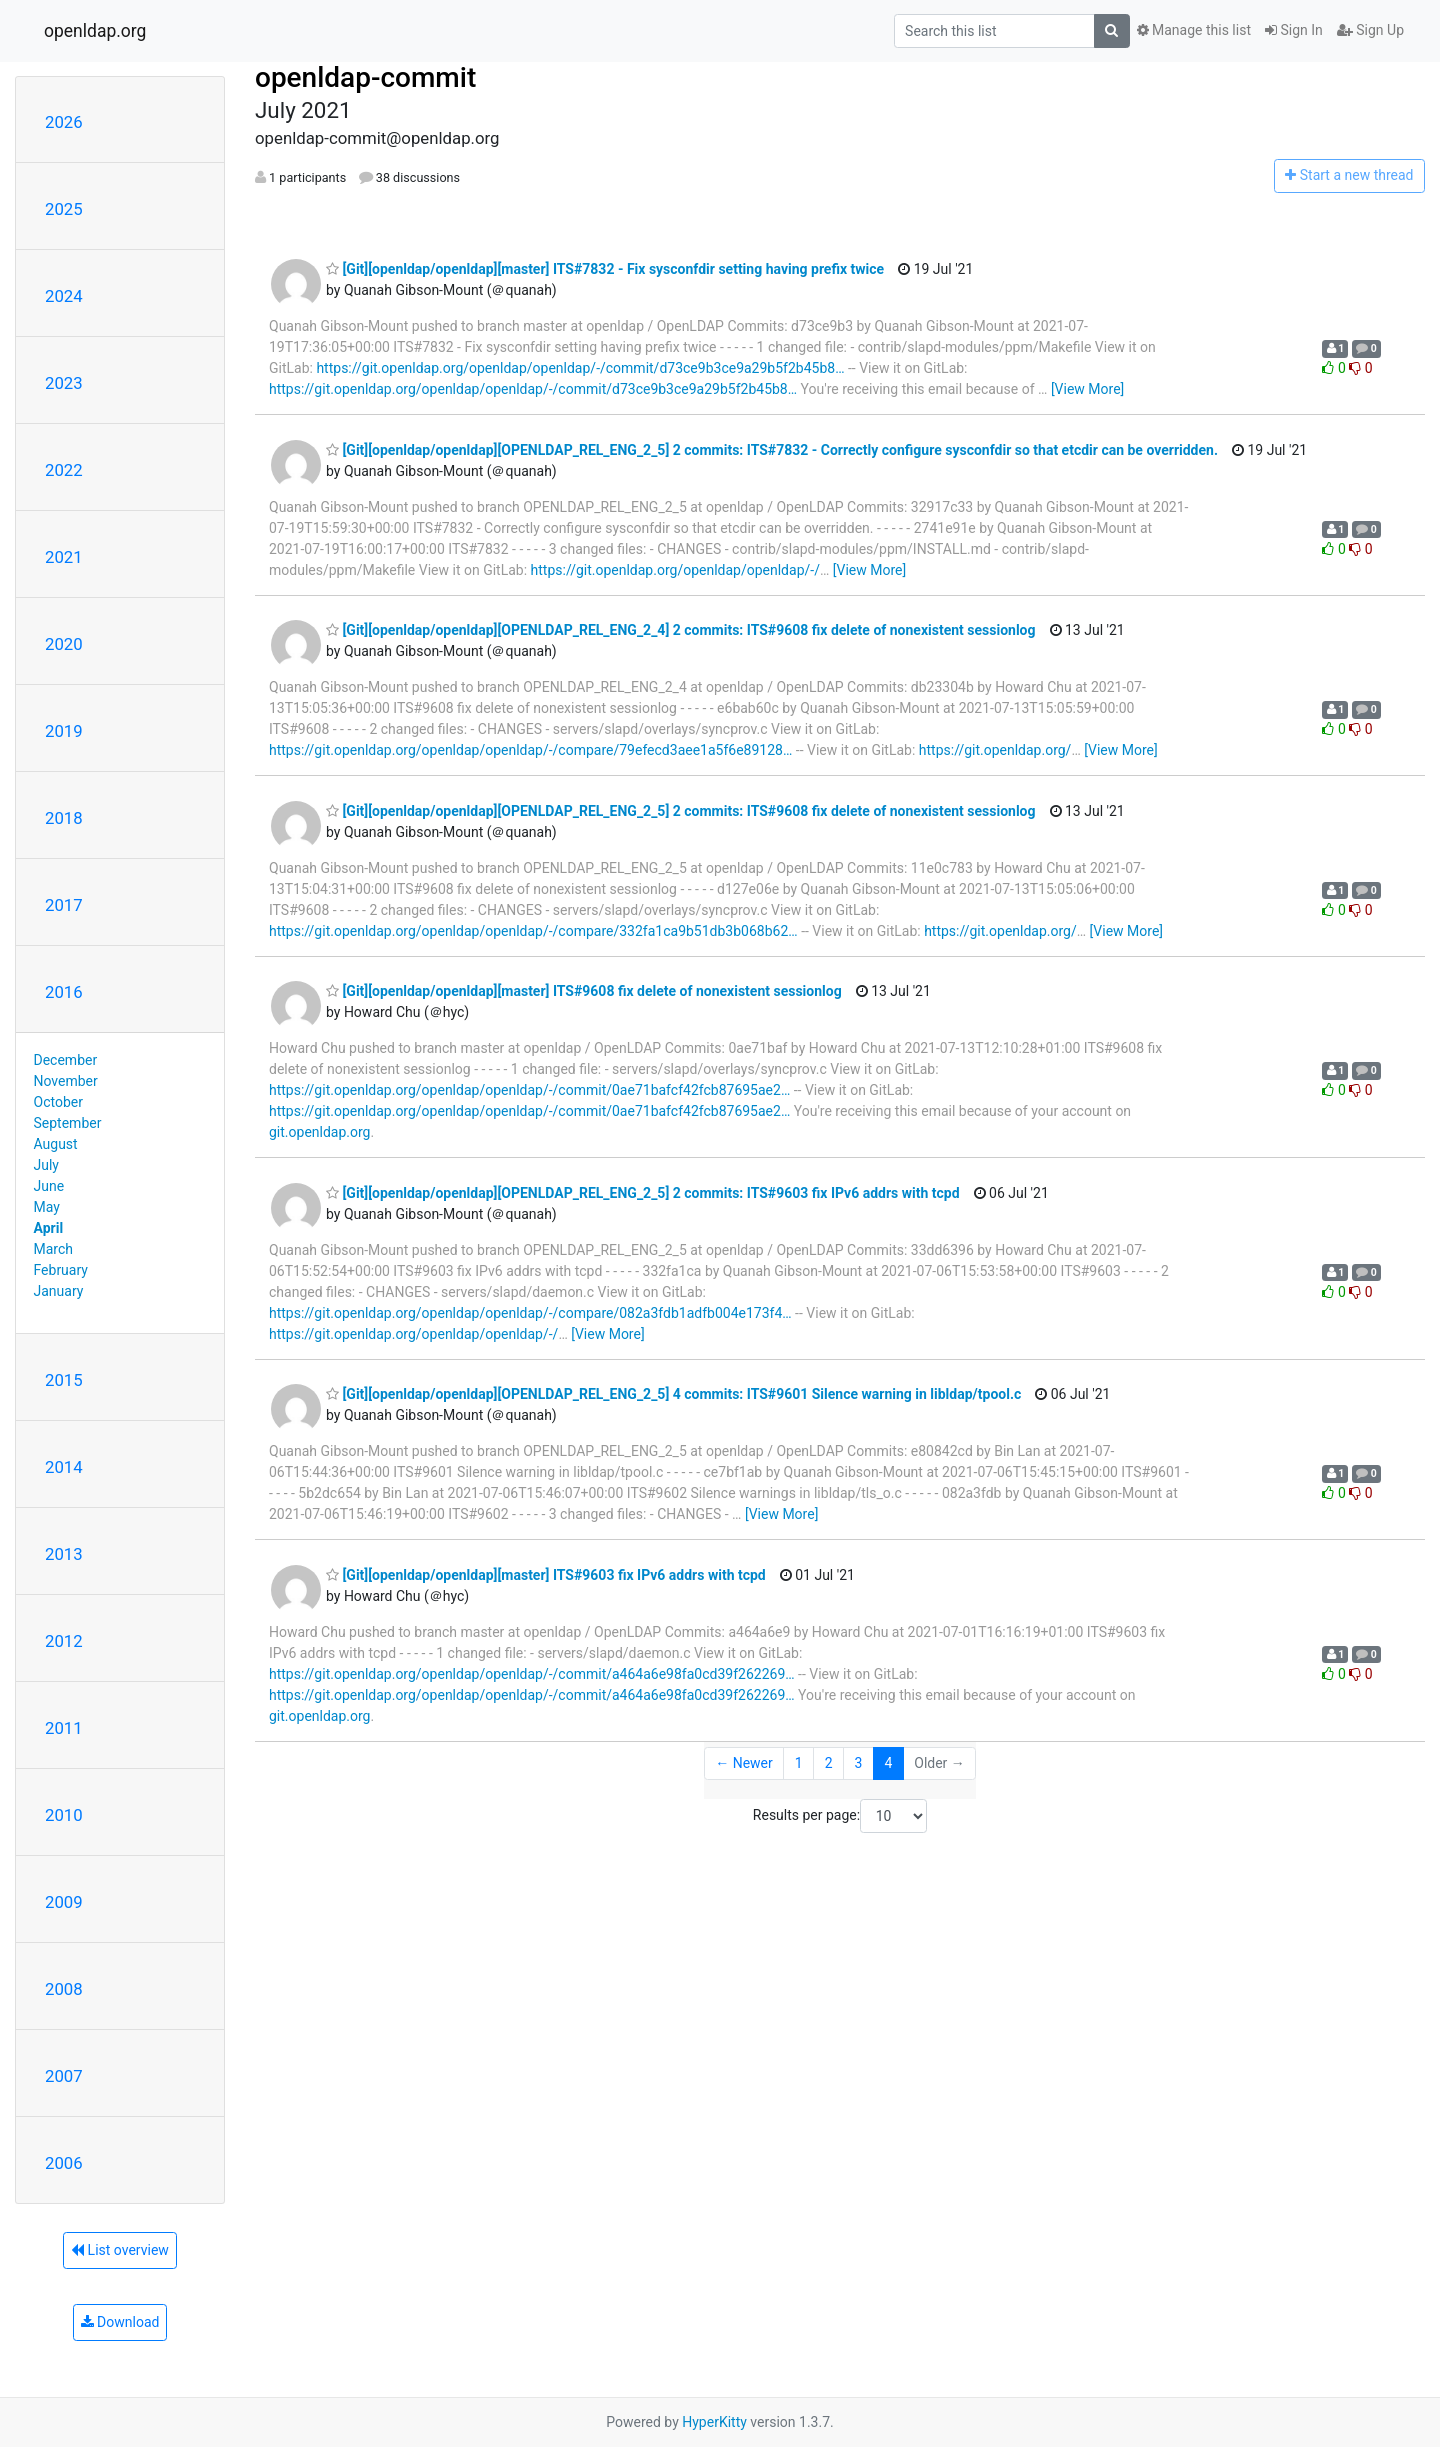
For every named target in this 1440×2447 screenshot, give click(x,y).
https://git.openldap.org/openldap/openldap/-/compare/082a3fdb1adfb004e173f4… (530, 1313)
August (56, 1144)
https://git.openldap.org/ (995, 750)
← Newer (744, 1763)
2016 (64, 992)
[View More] (1087, 389)
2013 (64, 1554)
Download (120, 2322)
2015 (64, 1380)
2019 (64, 731)
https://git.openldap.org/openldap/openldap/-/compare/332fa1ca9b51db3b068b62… (533, 931)
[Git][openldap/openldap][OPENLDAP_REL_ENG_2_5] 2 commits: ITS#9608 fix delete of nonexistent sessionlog (681, 811)
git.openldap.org (319, 1132)
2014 (64, 1467)
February (61, 1270)
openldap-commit (365, 77)
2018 (64, 818)
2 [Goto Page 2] (829, 1763)
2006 (64, 2163)
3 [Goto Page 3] (859, 1763)
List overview (120, 2250)
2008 (64, 1989)
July (46, 1165)
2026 (64, 122)
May (47, 1207)
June (49, 1186)
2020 (64, 644)
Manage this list (1194, 30)
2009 (64, 1902)
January (59, 1291)
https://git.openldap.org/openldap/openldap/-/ (675, 570)
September (68, 1123)
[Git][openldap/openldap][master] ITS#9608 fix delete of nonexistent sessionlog (584, 991)
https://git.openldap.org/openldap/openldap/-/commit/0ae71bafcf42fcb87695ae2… (529, 1090)
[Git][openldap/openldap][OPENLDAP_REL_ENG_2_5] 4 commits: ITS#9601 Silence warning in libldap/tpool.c (673, 1394)
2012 (64, 1641)
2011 (64, 1728)
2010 (64, 1815)
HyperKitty (714, 2422)
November (66, 1081)
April (49, 1228)
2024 (64, 296)
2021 (64, 557)
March (54, 1249)
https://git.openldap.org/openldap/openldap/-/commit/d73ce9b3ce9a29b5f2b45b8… (580, 368)
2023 (64, 383)
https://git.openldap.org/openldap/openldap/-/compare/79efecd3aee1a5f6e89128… (530, 750)
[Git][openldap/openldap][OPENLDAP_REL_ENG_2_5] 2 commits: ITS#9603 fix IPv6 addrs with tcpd (643, 1193)
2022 (64, 470)
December (66, 1060)
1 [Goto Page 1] (799, 1763)
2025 (64, 209)
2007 (64, 2076)
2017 (64, 905)
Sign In (1294, 30)
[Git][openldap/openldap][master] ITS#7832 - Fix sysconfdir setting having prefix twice (605, 269)
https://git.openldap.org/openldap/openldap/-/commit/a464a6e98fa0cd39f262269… (532, 1674)
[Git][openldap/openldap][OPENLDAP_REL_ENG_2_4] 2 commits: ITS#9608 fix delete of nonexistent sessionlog (681, 630)
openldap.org (95, 31)
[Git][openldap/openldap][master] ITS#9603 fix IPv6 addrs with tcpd (546, 1575)
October (58, 1102)
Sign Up (1370, 30)
